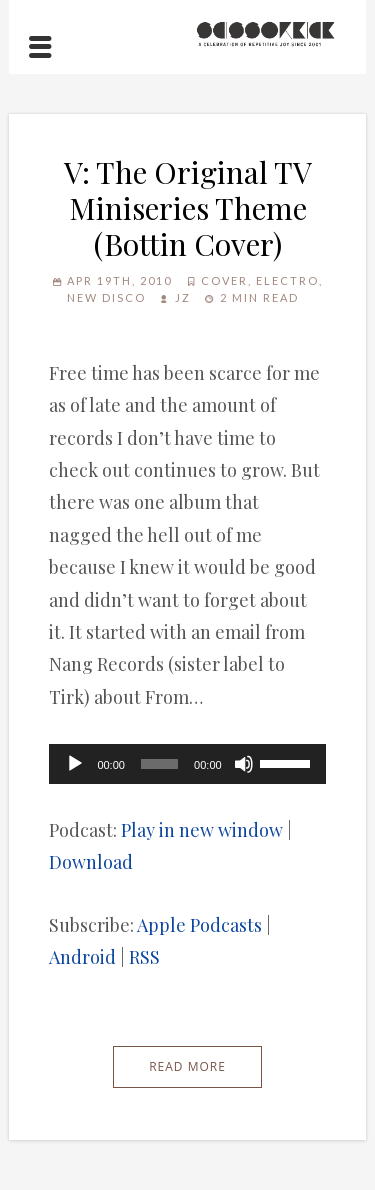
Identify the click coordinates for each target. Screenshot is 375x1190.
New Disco (106, 297)
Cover (224, 280)
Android (82, 957)
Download (91, 862)
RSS (144, 957)
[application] (187, 764)
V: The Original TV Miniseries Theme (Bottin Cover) (188, 208)
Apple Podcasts (199, 925)
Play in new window (202, 830)
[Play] (75, 764)
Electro (287, 280)
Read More (187, 1066)
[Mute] (244, 764)
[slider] (159, 764)
